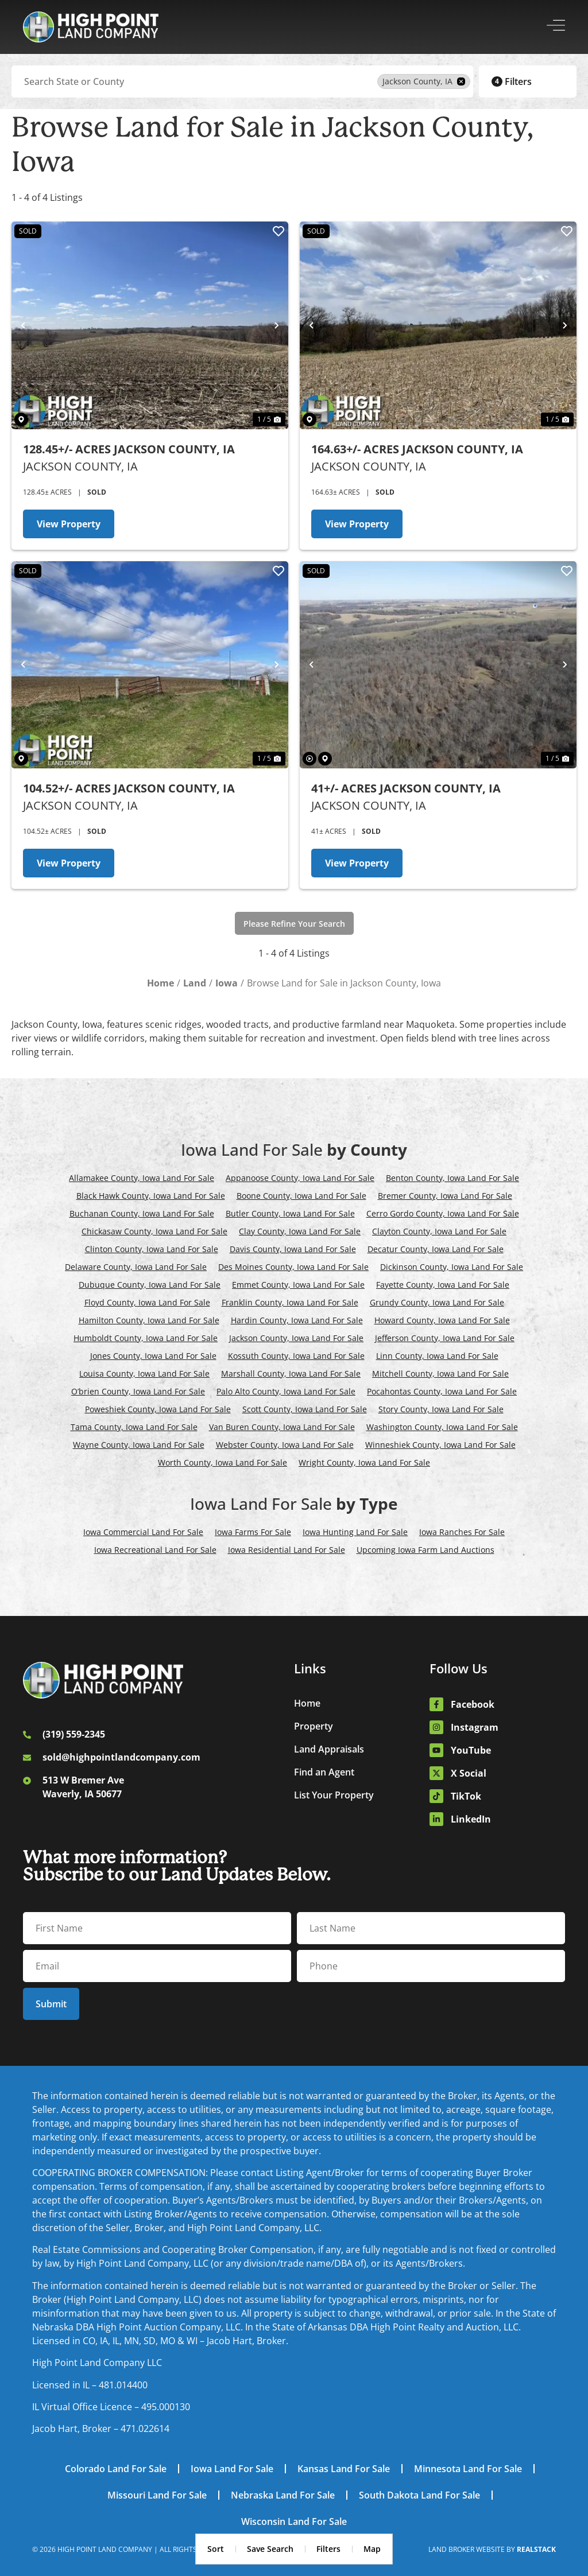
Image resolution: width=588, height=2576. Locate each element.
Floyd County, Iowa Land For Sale (147, 1302)
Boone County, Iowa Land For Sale (301, 1195)
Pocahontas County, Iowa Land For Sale (442, 1391)
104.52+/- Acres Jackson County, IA (129, 788)
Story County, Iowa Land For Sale (441, 1409)
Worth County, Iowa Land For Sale (222, 1462)
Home (307, 1703)
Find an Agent (324, 1772)
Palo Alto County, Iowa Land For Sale (285, 1391)
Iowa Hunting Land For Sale (355, 1531)
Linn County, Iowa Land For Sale (437, 1355)
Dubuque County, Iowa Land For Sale (149, 1284)
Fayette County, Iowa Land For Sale (442, 1284)
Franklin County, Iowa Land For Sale (290, 1302)
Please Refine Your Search (294, 923)
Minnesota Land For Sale (468, 2468)
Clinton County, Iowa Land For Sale (151, 1249)
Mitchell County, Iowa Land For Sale (440, 1373)
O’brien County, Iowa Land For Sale (138, 1391)
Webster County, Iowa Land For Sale (285, 1444)
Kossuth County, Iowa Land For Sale (296, 1355)
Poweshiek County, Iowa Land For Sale (158, 1409)
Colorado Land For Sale (116, 2468)
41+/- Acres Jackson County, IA (406, 788)
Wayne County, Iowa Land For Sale (138, 1444)
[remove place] (461, 81)
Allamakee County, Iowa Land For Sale (141, 1177)
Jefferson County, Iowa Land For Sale (444, 1337)
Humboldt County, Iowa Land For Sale (146, 1337)
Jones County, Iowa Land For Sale (153, 1355)
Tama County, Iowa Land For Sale (134, 1426)
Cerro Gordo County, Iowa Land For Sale (442, 1213)
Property (313, 1726)
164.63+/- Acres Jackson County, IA (417, 449)
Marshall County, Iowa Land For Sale (291, 1373)
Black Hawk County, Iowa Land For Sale (150, 1195)
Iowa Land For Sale (232, 2468)
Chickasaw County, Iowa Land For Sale (154, 1231)
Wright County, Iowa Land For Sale (364, 1462)
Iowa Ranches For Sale (462, 1531)
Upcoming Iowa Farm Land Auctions (425, 1549)
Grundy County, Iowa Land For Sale (437, 1302)
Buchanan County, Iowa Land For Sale (141, 1213)
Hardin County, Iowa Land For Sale (297, 1320)
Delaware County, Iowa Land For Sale (136, 1266)
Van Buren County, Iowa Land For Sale (282, 1426)
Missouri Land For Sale (157, 2495)
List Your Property (334, 1795)
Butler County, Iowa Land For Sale (290, 1213)
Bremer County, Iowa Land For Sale (445, 1195)
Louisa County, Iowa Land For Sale (144, 1373)
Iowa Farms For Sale (253, 1531)
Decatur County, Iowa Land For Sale (436, 1249)
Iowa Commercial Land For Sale (143, 1531)
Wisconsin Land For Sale (294, 2521)
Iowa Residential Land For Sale (286, 1549)
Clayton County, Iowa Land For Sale (439, 1231)
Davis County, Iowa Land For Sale (293, 1249)
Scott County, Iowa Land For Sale (304, 1409)
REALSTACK (536, 2549)
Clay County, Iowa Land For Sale (300, 1231)
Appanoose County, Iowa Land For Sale (300, 1177)
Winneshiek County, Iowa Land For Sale (440, 1444)
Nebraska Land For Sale (283, 2495)
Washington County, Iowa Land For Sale (442, 1426)
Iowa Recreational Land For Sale (155, 1549)
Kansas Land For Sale (343, 2468)
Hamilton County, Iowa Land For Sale (149, 1320)
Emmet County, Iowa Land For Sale (298, 1284)
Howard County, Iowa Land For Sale (442, 1320)
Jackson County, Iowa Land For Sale (296, 1337)
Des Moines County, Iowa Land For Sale (293, 1266)
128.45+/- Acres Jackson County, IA (129, 449)
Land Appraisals (329, 1749)
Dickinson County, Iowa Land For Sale (451, 1266)
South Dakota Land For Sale (419, 2495)
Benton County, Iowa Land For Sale (452, 1177)
